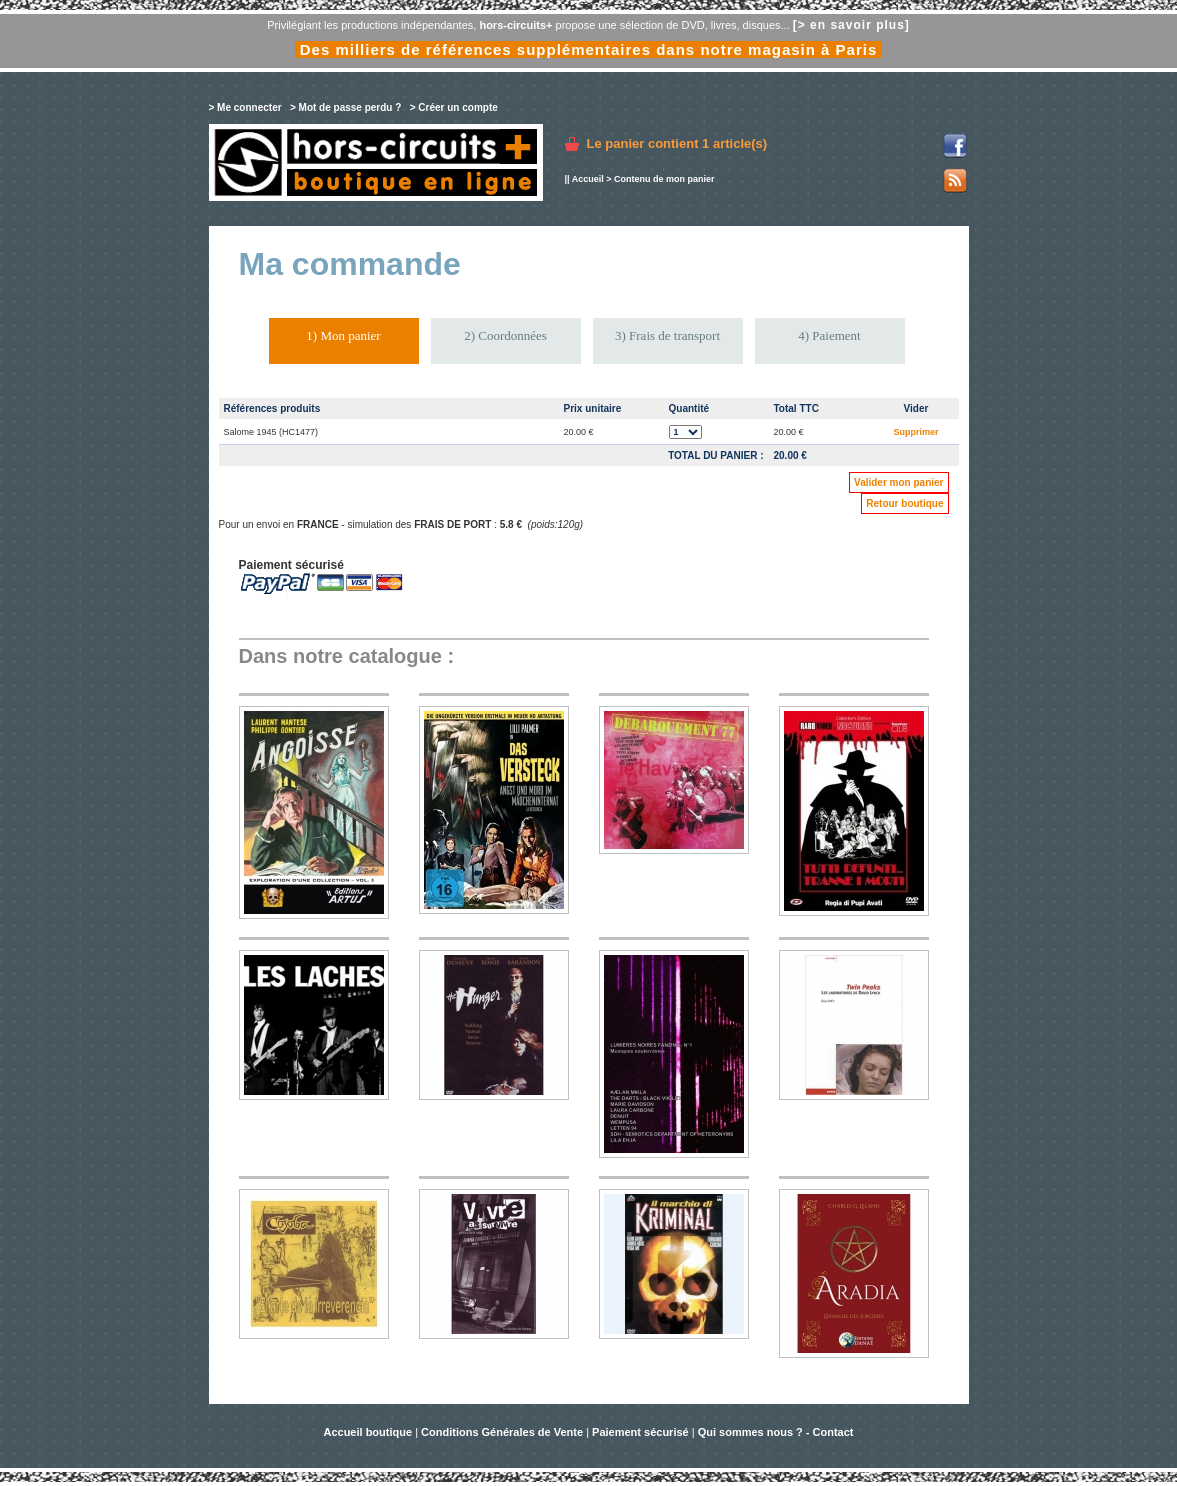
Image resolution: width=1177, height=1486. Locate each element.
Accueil (588, 179)
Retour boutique (904, 503)
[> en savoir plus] (851, 25)
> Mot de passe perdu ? (345, 107)
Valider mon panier (898, 482)
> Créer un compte (454, 107)
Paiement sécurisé (640, 1432)
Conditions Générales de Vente (502, 1432)
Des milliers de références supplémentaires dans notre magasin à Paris (589, 49)
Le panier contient (677, 143)
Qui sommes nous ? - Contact (776, 1432)
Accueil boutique (369, 1432)
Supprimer (915, 432)
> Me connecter (245, 107)
